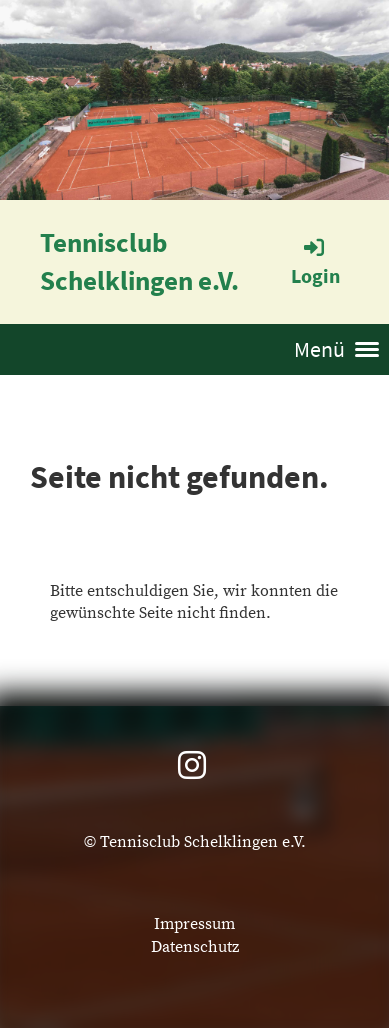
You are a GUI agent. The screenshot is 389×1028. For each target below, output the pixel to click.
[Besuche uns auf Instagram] (192, 768)
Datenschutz (195, 947)
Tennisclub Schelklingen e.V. (139, 261)
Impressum (194, 924)
